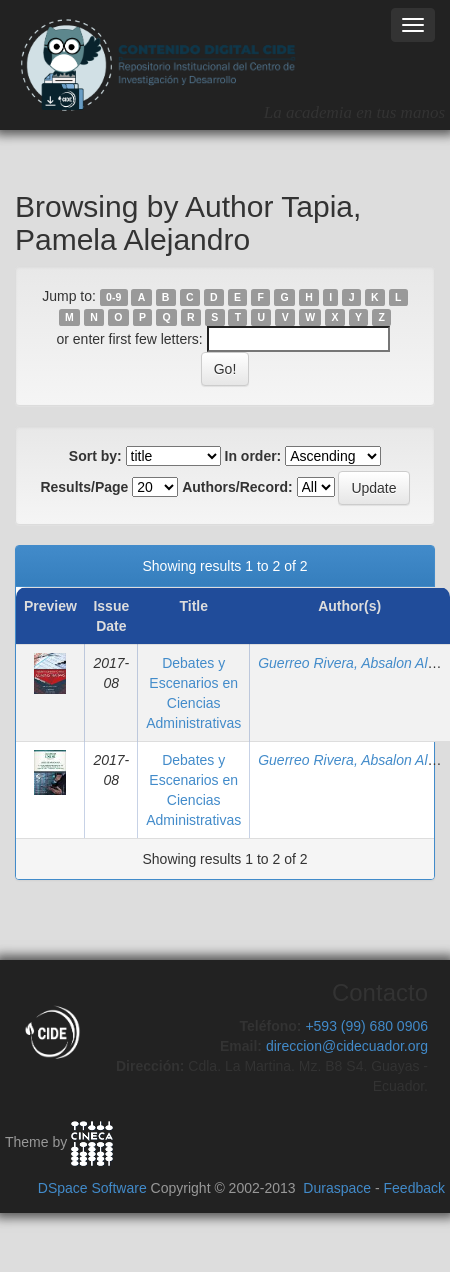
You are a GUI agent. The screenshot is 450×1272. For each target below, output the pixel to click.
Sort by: (95, 456)
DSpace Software (92, 1188)
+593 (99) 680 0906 (366, 1026)
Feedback (414, 1188)
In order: (253, 456)
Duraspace (337, 1188)
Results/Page (84, 487)
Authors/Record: (237, 487)
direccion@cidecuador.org (347, 1046)
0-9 (113, 297)
